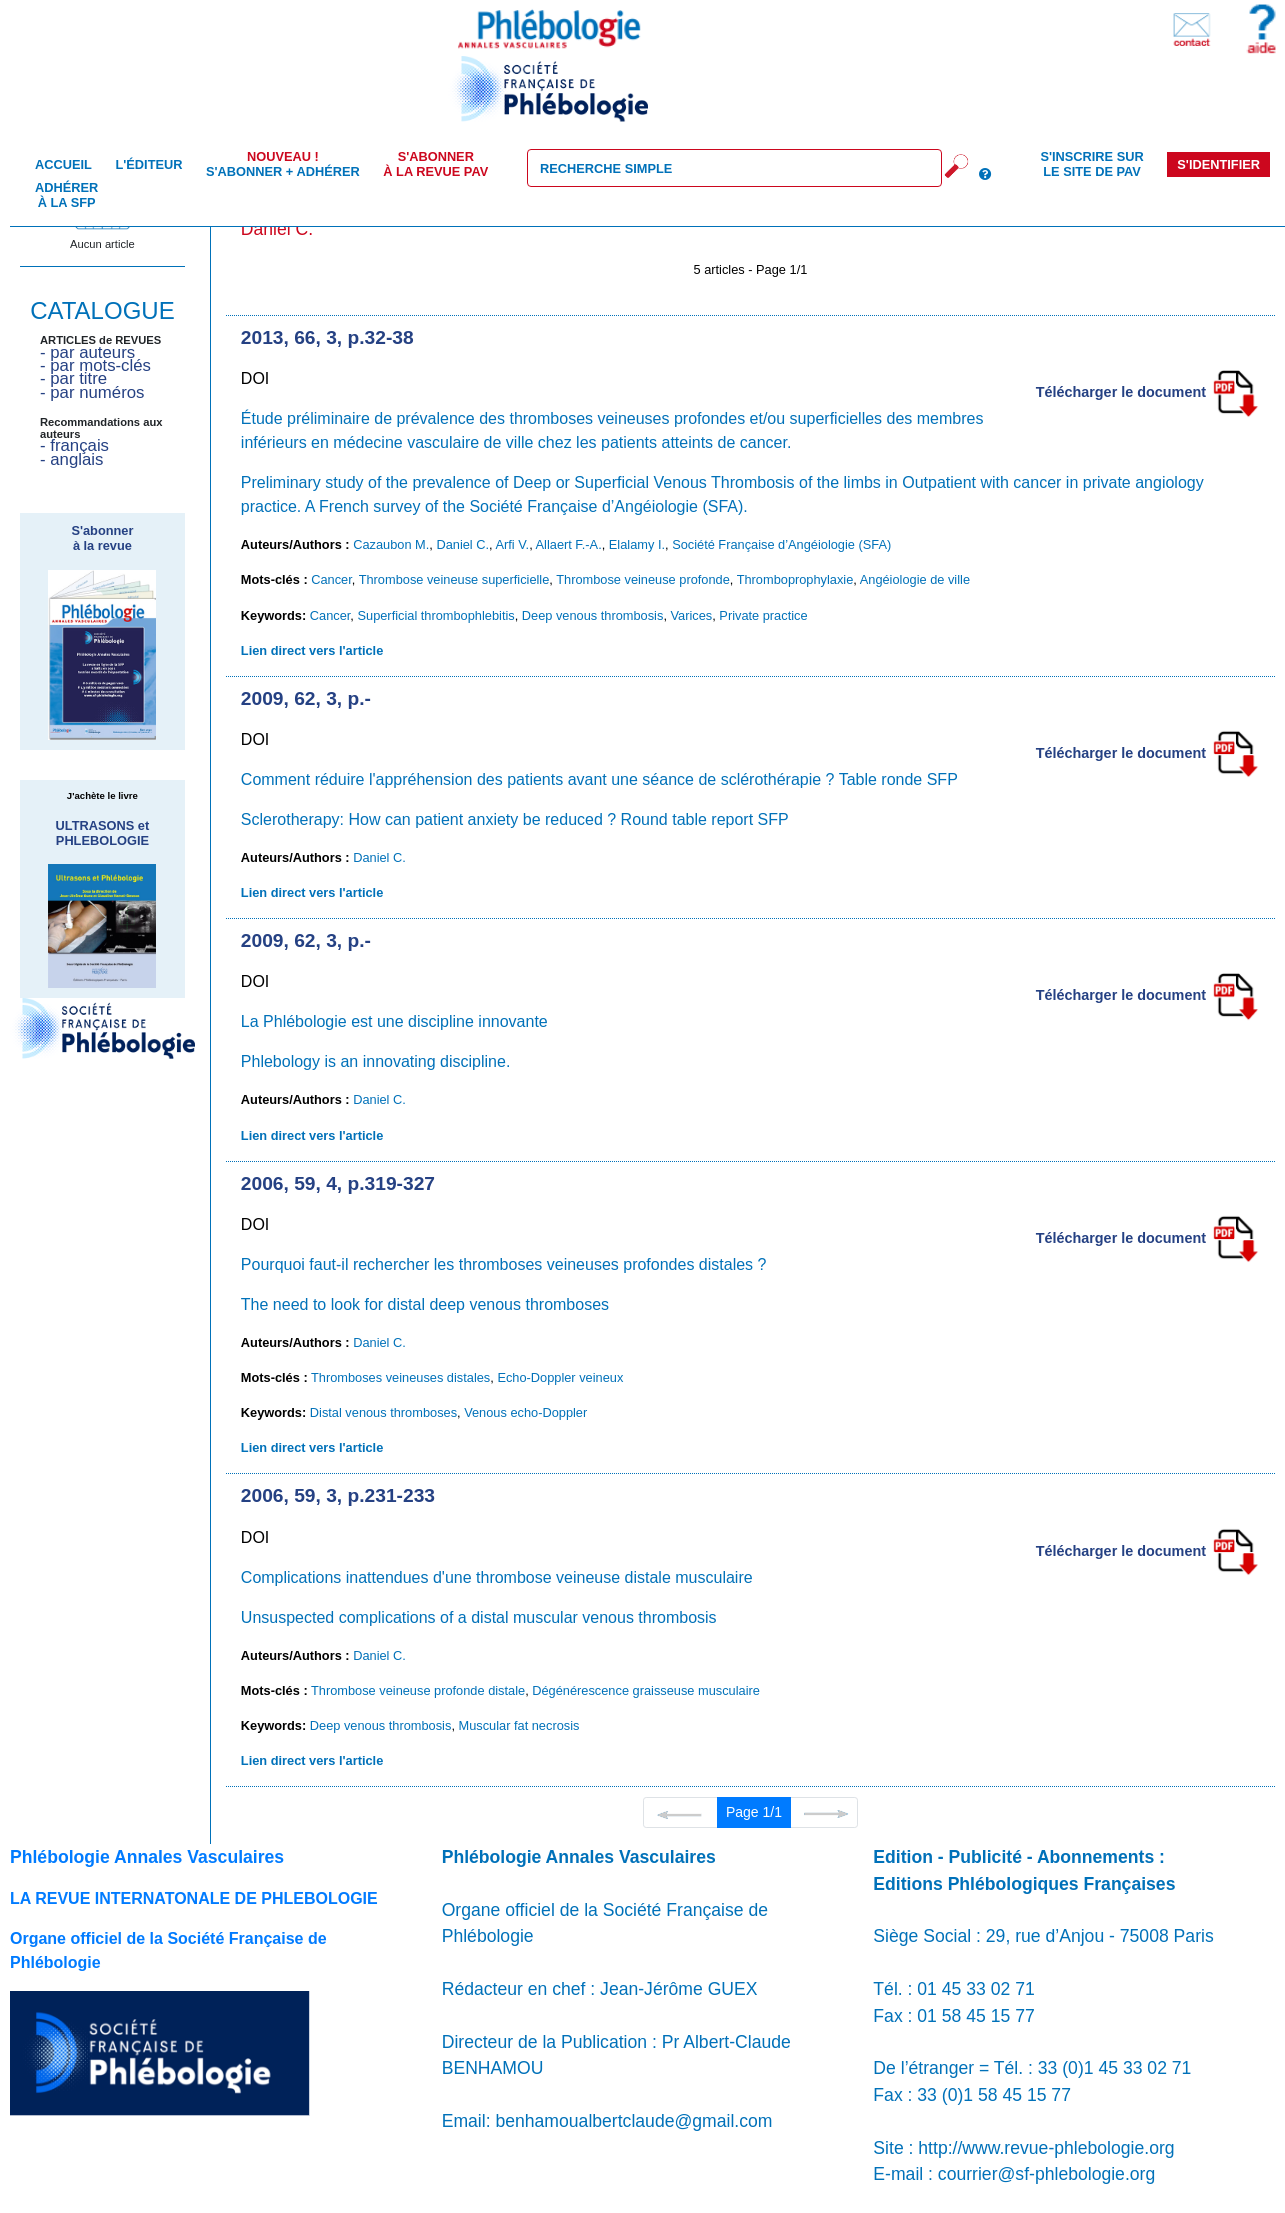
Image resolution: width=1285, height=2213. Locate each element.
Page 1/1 (754, 1812)
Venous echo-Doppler (525, 1412)
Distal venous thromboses (383, 1412)
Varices (692, 615)
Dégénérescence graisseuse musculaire (646, 1690)
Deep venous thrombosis (593, 615)
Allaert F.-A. (569, 544)
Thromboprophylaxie (795, 579)
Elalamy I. (637, 544)
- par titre (73, 378)
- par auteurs (87, 352)
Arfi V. (512, 544)
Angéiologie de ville (915, 579)
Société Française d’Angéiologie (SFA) (781, 544)
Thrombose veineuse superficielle (454, 579)
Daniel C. (462, 544)
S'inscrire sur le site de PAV (1091, 164)
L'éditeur (148, 164)
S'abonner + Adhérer (283, 164)
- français (74, 445)
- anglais (71, 459)
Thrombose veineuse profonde (643, 579)
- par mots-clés (95, 365)
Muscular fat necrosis (519, 1725)
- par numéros (92, 392)
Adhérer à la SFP (66, 195)
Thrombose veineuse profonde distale (418, 1690)
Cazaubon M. (391, 544)
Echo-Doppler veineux (560, 1377)
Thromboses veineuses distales (400, 1377)
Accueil (63, 164)
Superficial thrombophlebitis (435, 615)
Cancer (331, 579)
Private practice (763, 615)
